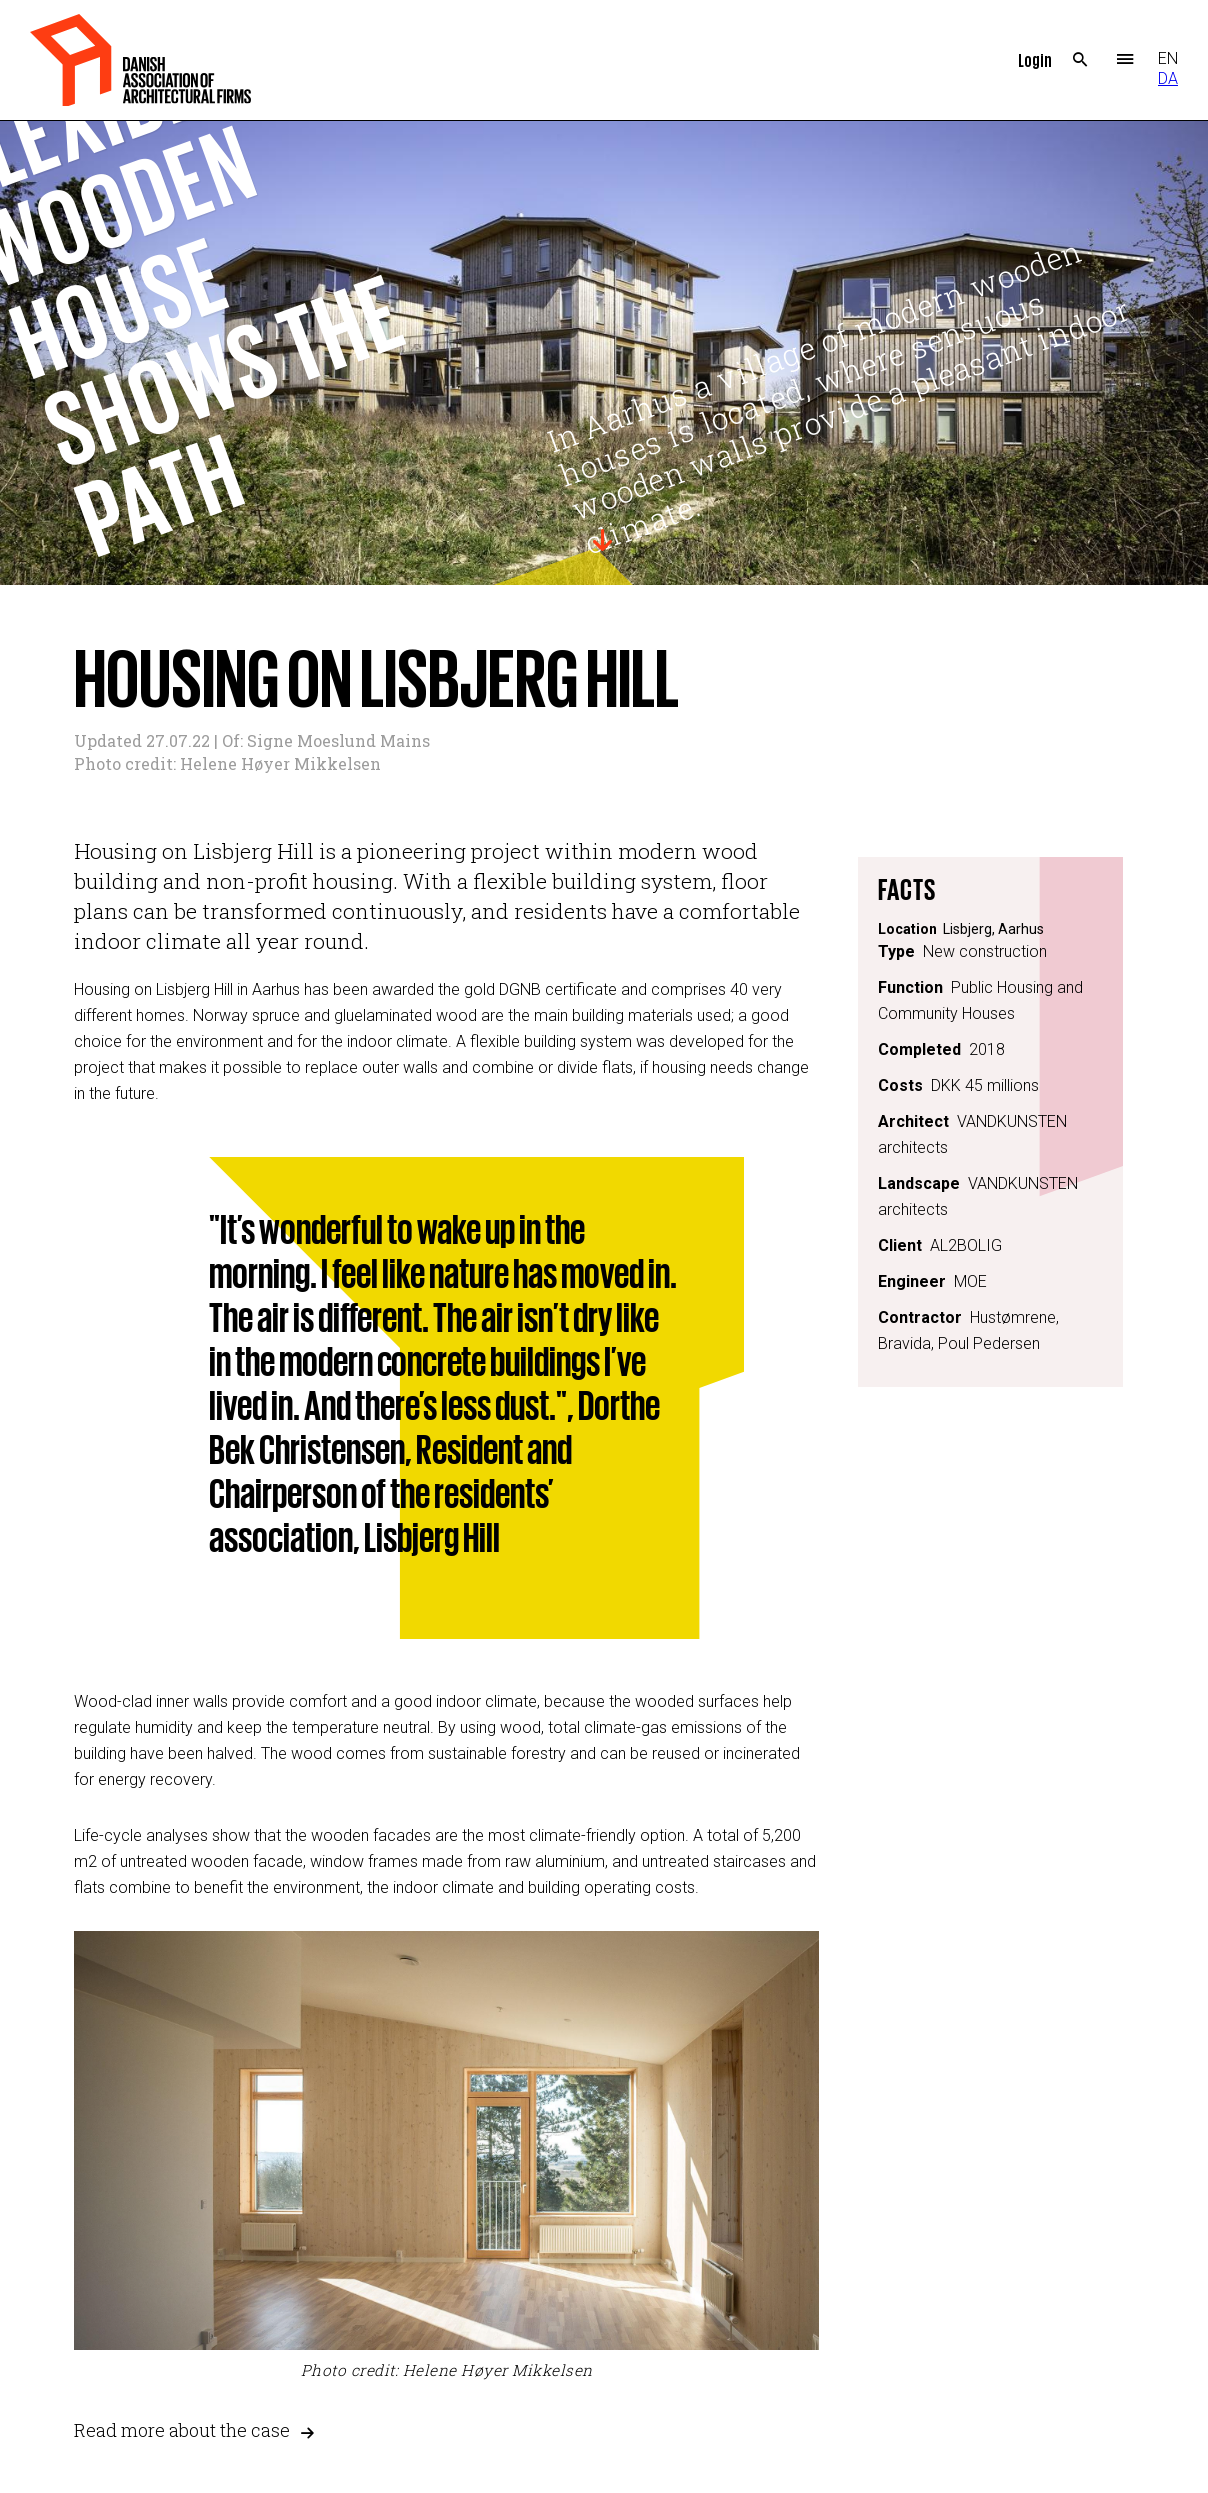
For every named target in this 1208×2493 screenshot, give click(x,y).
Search (1080, 60)
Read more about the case (182, 2431)
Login (1035, 59)
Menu (1125, 60)
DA (1168, 78)
